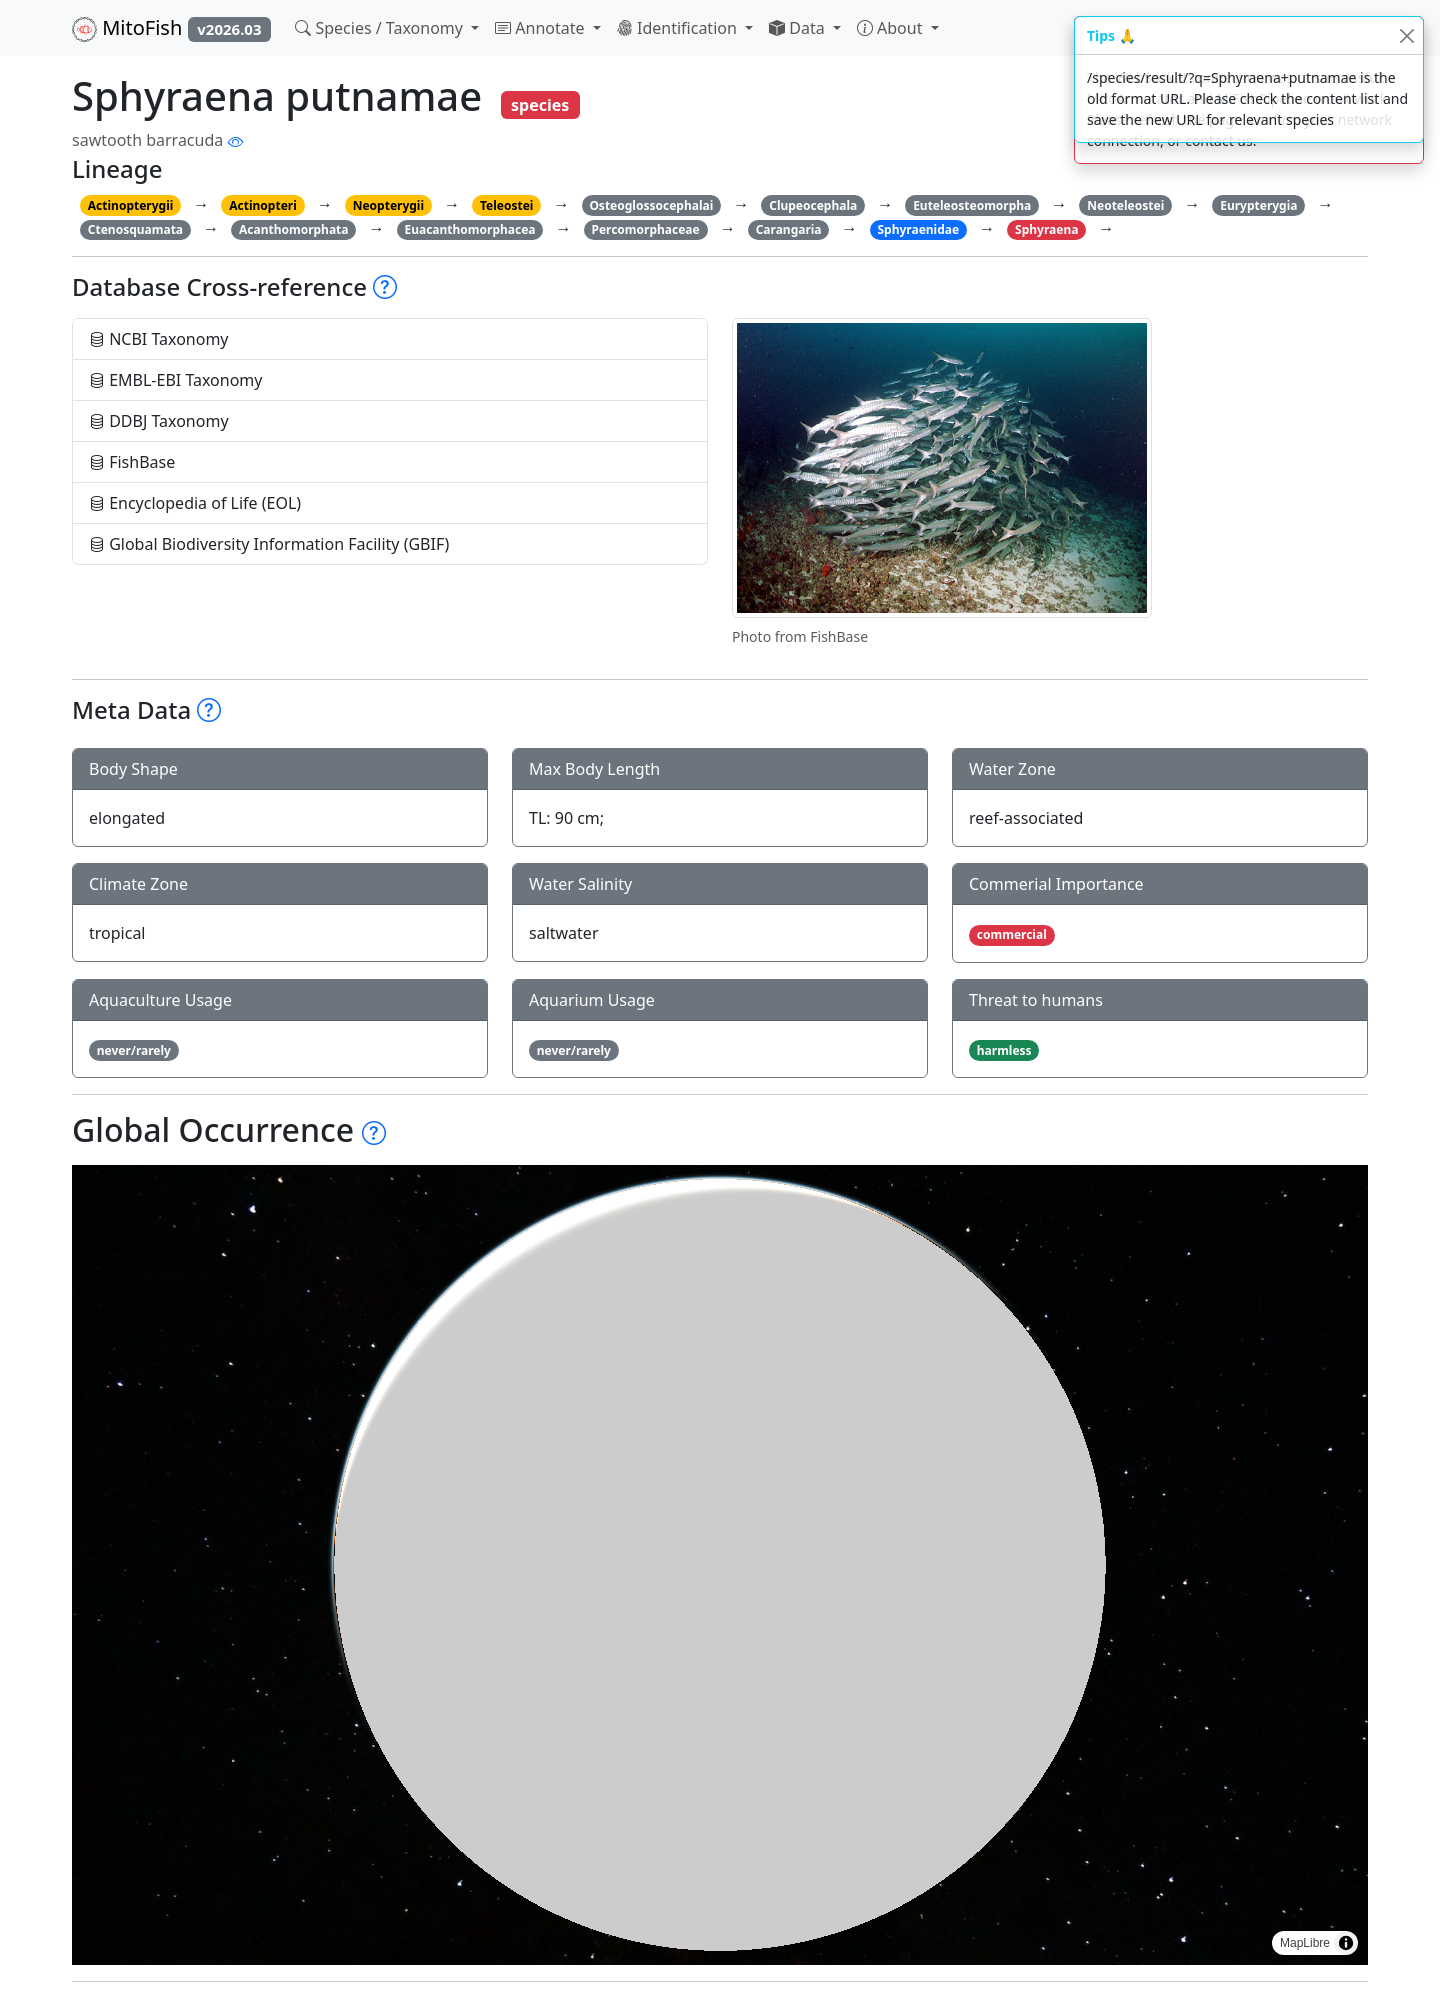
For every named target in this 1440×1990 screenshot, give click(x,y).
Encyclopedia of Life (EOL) (195, 503)
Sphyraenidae (918, 229)
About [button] (892, 28)
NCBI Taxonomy (159, 339)
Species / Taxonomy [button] (381, 28)
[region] (720, 1565)
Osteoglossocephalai (651, 205)
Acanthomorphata (294, 229)
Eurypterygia (1258, 205)
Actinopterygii (131, 205)
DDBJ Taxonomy (159, 421)
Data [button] (799, 28)
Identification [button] (679, 28)
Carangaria (789, 229)
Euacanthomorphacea (469, 229)
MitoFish (171, 28)
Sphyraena (1046, 229)
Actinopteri (263, 205)
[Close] (1406, 35)
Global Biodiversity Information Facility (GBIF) (269, 544)
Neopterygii (388, 205)
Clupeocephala (813, 205)
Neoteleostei (1125, 205)
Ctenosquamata (135, 229)
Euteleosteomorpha (972, 205)
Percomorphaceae (645, 229)
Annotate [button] (542, 28)
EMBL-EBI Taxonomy (176, 380)
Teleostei (506, 205)
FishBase (132, 462)
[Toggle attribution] (1346, 1943)
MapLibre (1305, 1943)
